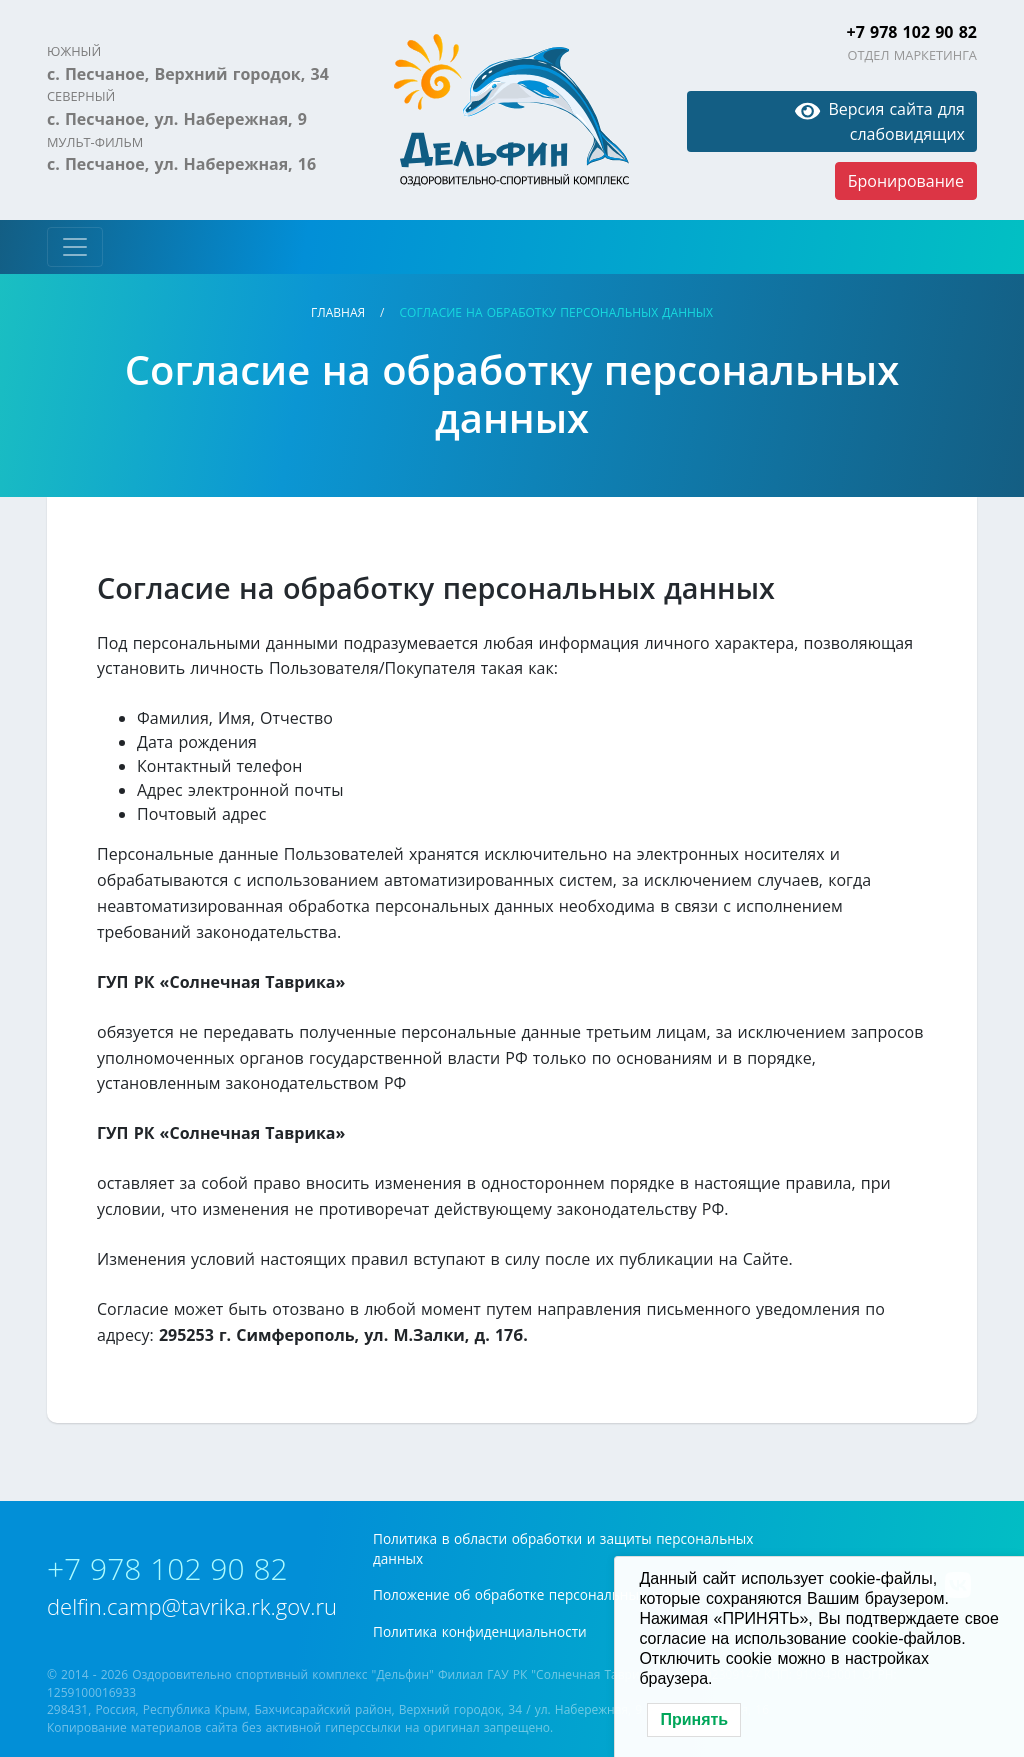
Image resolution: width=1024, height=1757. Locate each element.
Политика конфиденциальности (480, 1631)
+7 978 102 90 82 (912, 32)
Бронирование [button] (906, 181)
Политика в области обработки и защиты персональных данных (563, 1548)
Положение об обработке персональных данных (537, 1594)
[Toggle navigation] (75, 247)
